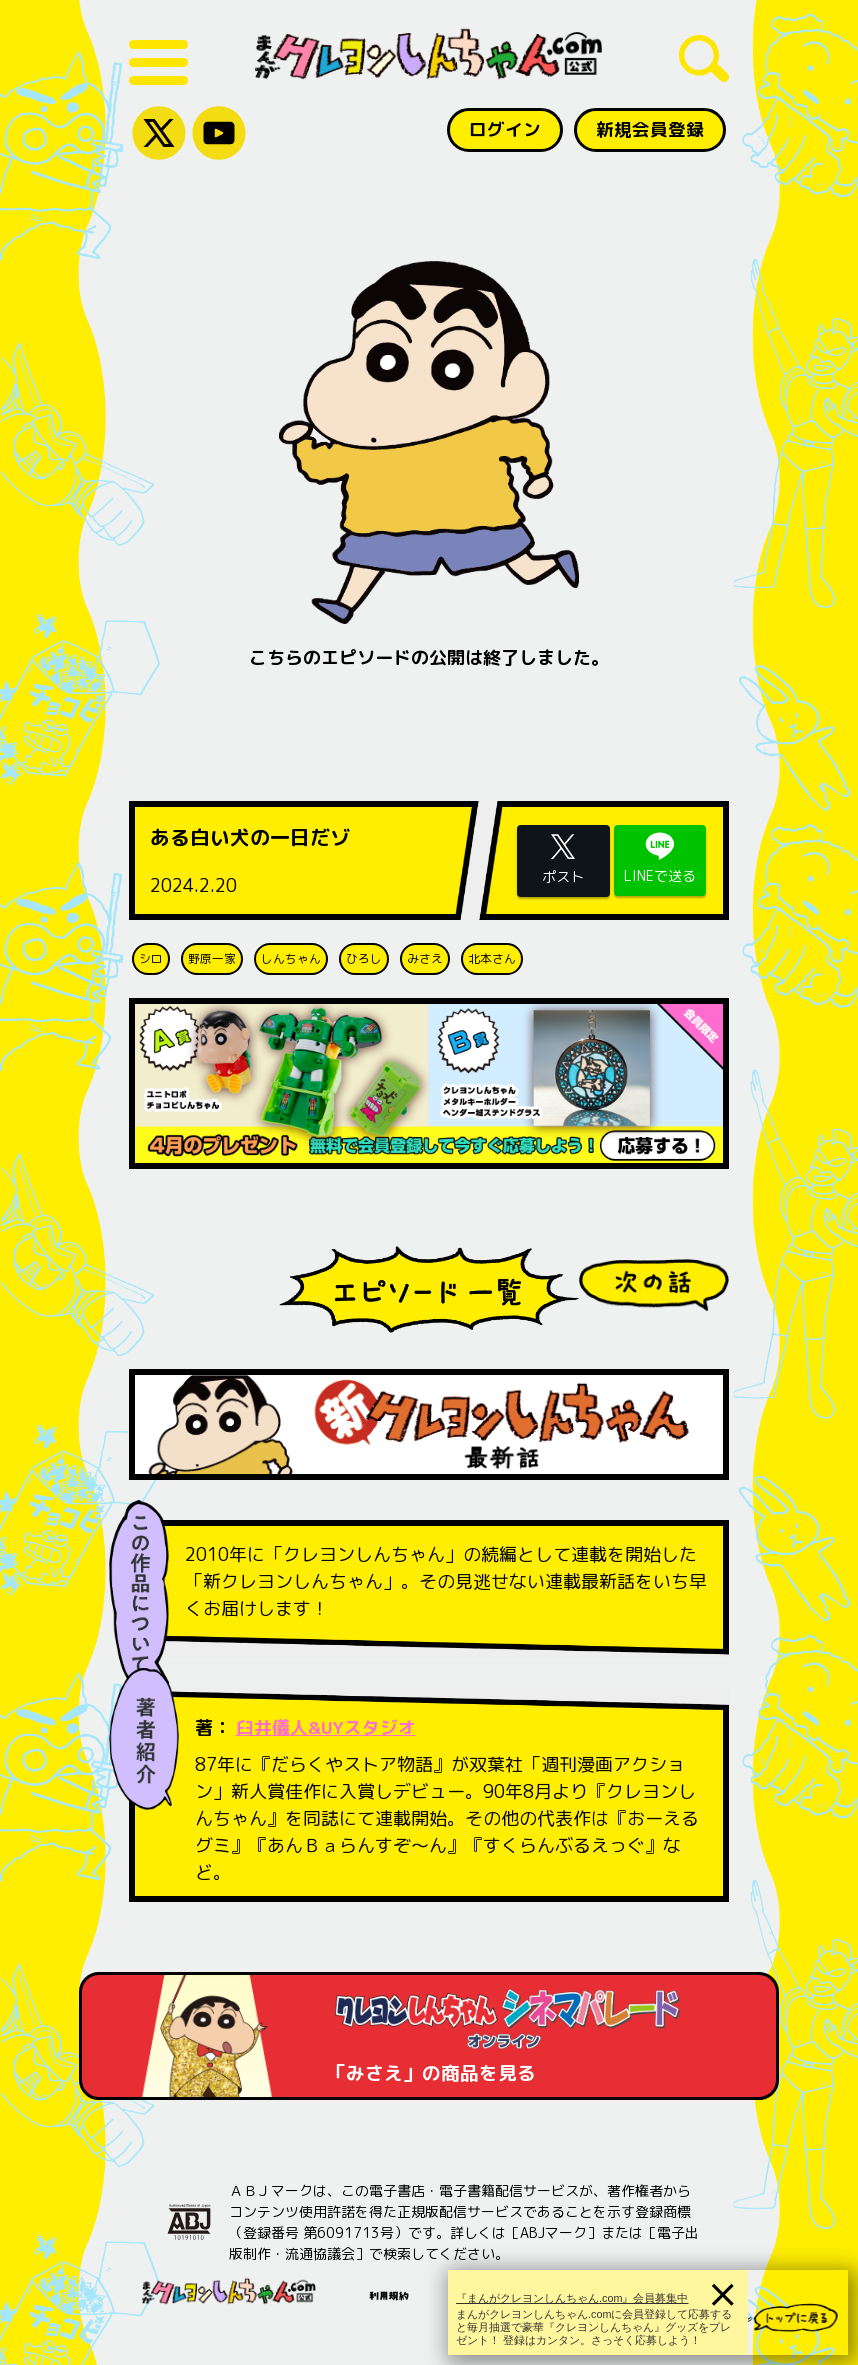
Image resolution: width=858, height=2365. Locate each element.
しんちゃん (291, 958)
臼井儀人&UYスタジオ (326, 1727)
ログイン (502, 129)
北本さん (492, 958)
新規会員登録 (649, 129)
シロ (151, 958)
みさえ (425, 958)
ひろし (364, 958)
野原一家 (212, 958)
